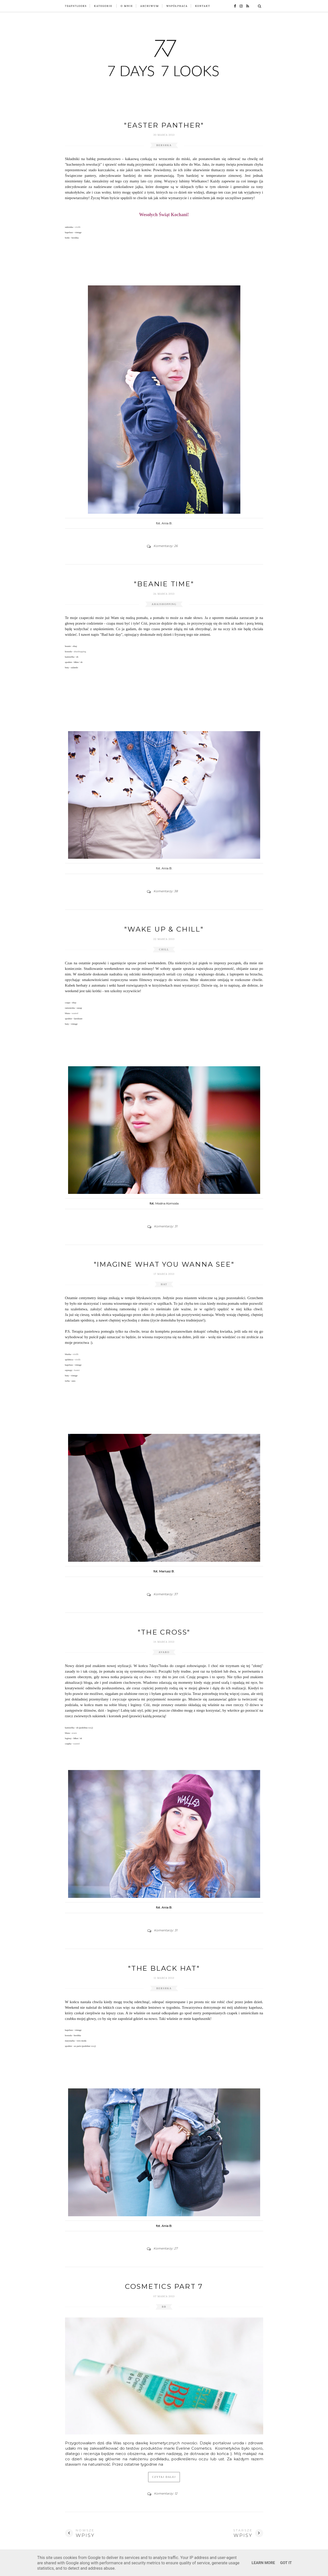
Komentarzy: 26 (165, 546)
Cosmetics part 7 (164, 2289)
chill (164, 950)
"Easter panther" (164, 125)
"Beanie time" (164, 584)
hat (164, 1286)
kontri (77, 1372)
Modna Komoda (167, 1205)
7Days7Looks (76, 6)
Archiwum (149, 6)
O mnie (127, 6)
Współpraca (177, 6)
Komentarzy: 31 (165, 1227)
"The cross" (164, 1634)
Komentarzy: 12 (165, 2496)
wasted (75, 1014)
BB (164, 2309)
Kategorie (103, 6)
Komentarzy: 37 (165, 1596)
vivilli (78, 227)
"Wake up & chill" (164, 930)
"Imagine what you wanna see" (164, 1265)
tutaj (89, 1730)
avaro (164, 1654)
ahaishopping (164, 605)
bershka (164, 145)
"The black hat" (164, 1970)
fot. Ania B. (164, 523)
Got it (286, 2563)
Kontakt (202, 6)
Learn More (263, 2563)
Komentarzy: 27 (165, 2251)
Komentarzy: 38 (165, 892)
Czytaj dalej (164, 2480)
